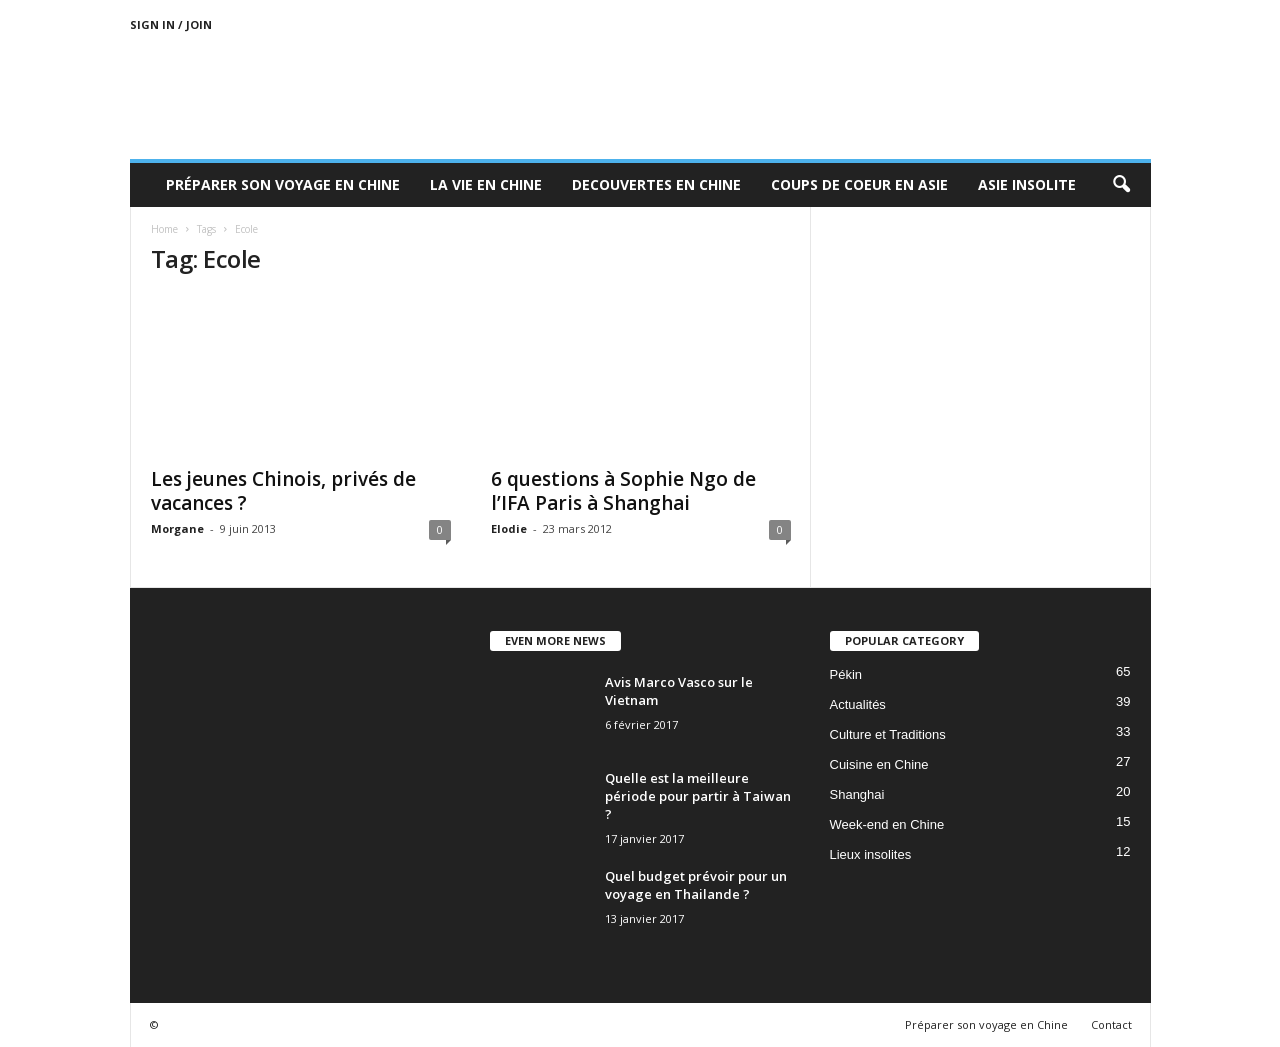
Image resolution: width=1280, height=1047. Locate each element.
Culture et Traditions (888, 734)
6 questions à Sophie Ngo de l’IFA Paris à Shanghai (623, 491)
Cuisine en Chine (879, 764)
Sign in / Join (171, 24)
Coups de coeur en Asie (859, 184)
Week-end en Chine (887, 824)
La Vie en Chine (486, 184)
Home (164, 229)
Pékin (846, 674)
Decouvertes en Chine (656, 184)
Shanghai (857, 794)
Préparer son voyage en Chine (283, 184)
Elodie (509, 528)
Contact (1111, 1024)
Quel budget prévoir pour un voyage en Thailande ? (696, 885)
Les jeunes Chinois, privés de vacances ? (283, 491)
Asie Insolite (1027, 184)
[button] (1121, 185)
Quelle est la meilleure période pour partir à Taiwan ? (698, 796)
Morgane (177, 528)
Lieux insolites (871, 854)
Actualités (858, 704)
